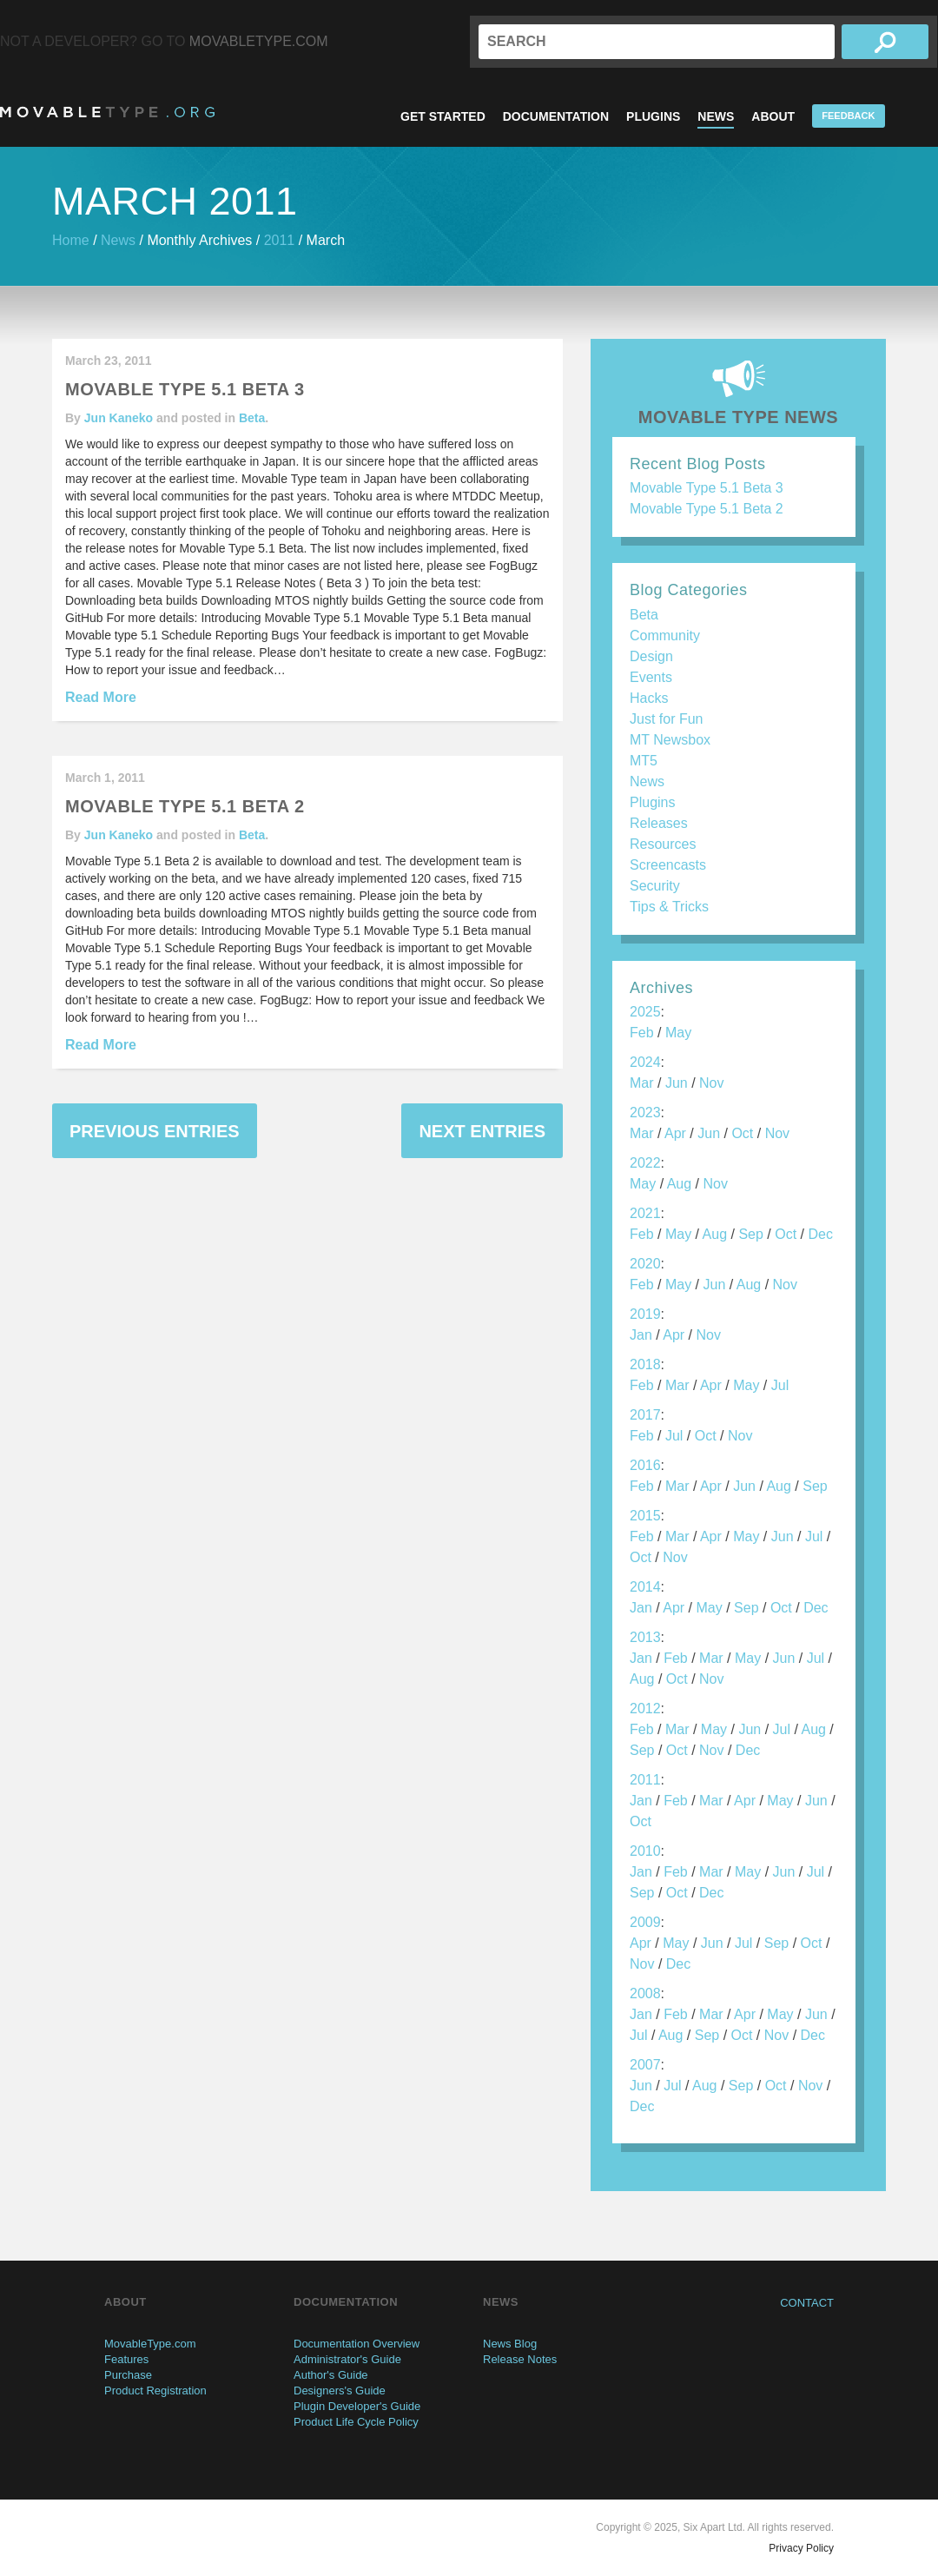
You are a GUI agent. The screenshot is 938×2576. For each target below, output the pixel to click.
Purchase (128, 2374)
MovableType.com (258, 41)
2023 (645, 1112)
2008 (645, 1993)
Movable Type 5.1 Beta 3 (706, 487)
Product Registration (155, 2390)
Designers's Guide (340, 2390)
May (678, 1032)
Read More (100, 697)
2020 (645, 1263)
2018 (645, 1364)
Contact (807, 2302)
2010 (645, 1851)
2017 (645, 1414)
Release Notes (520, 2359)
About (773, 116)
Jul (780, 1385)
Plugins (653, 116)
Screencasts (668, 865)
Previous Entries (154, 1131)
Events (651, 677)
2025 (645, 1011)
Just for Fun (666, 719)
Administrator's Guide (347, 2359)
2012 (645, 1708)
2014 (645, 1586)
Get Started (443, 116)
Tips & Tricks (669, 906)
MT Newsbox (670, 739)
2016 (645, 1465)
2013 (645, 1637)
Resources (663, 844)
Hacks (649, 698)
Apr (675, 1133)
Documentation (556, 116)
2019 (645, 1314)
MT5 (643, 760)
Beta (252, 418)
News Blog (510, 2343)
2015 (645, 1515)
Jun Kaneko (118, 418)
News (715, 116)
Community (665, 635)
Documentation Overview (356, 2343)
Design (651, 656)
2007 (645, 2064)
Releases (659, 823)
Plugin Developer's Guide (357, 2406)
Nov (711, 1083)
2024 (645, 1062)
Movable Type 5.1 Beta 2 (706, 508)
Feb (642, 1032)
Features (126, 2359)
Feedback (848, 115)
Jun (676, 1083)
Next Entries (482, 1131)
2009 (645, 1922)
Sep (750, 1234)
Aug (679, 1183)
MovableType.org (107, 112)
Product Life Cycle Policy (356, 2421)
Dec (820, 1234)
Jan (641, 1335)
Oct (742, 1133)
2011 (279, 240)
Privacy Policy (801, 2548)
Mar (642, 1083)
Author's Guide (331, 2374)
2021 (645, 1213)
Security (655, 885)
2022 (645, 1163)
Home (70, 240)
